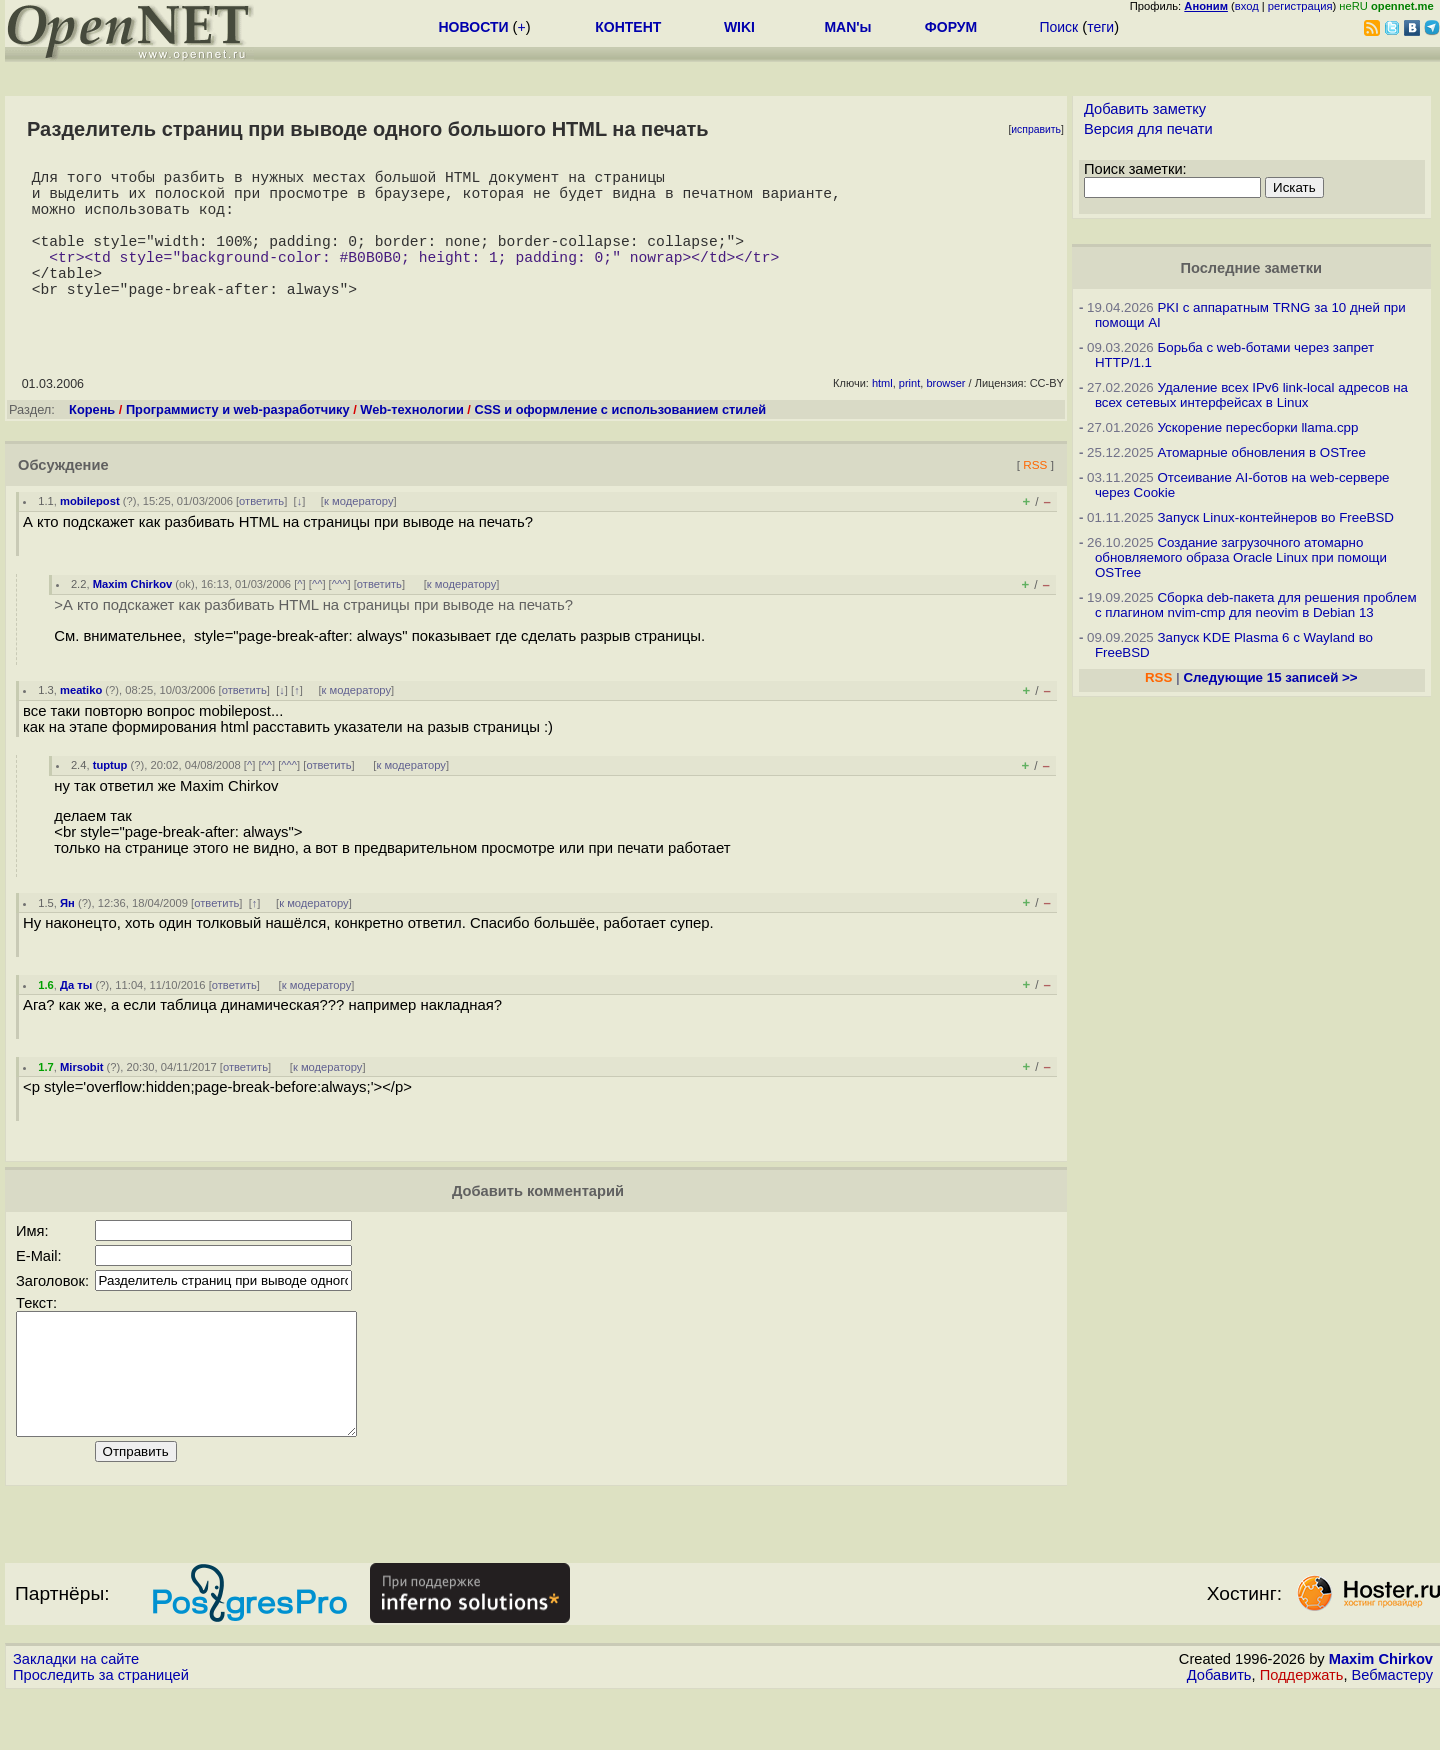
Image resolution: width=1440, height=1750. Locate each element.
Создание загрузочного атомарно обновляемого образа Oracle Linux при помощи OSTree (1241, 557)
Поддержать (1302, 1731)
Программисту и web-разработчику (238, 441)
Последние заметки (1251, 268)
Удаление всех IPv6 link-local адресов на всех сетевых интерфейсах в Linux (1251, 395)
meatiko (81, 722)
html (882, 415)
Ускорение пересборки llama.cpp (1257, 427)
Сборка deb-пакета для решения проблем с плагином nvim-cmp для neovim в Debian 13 (1256, 605)
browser (945, 415)
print (909, 415)
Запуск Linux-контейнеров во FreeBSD (1275, 517)
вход (1247, 6)
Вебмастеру (1392, 1731)
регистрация (1300, 6)
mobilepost (90, 533)
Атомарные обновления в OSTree (1261, 452)
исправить (1036, 129)
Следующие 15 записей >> (1270, 677)
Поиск (1058, 27)
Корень (92, 441)
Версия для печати (1148, 129)
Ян (67, 935)
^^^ (340, 616)
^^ (317, 616)
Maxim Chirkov (133, 616)
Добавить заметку (1145, 109)
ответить (261, 533)
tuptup (110, 797)
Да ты (76, 1017)
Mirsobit (82, 1099)
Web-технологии (411, 441)
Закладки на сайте (76, 1715)
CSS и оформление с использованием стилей (620, 441)
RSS (1035, 496)
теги (1100, 27)
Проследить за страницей (101, 1731)
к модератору (359, 533)
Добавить (1219, 1731)
